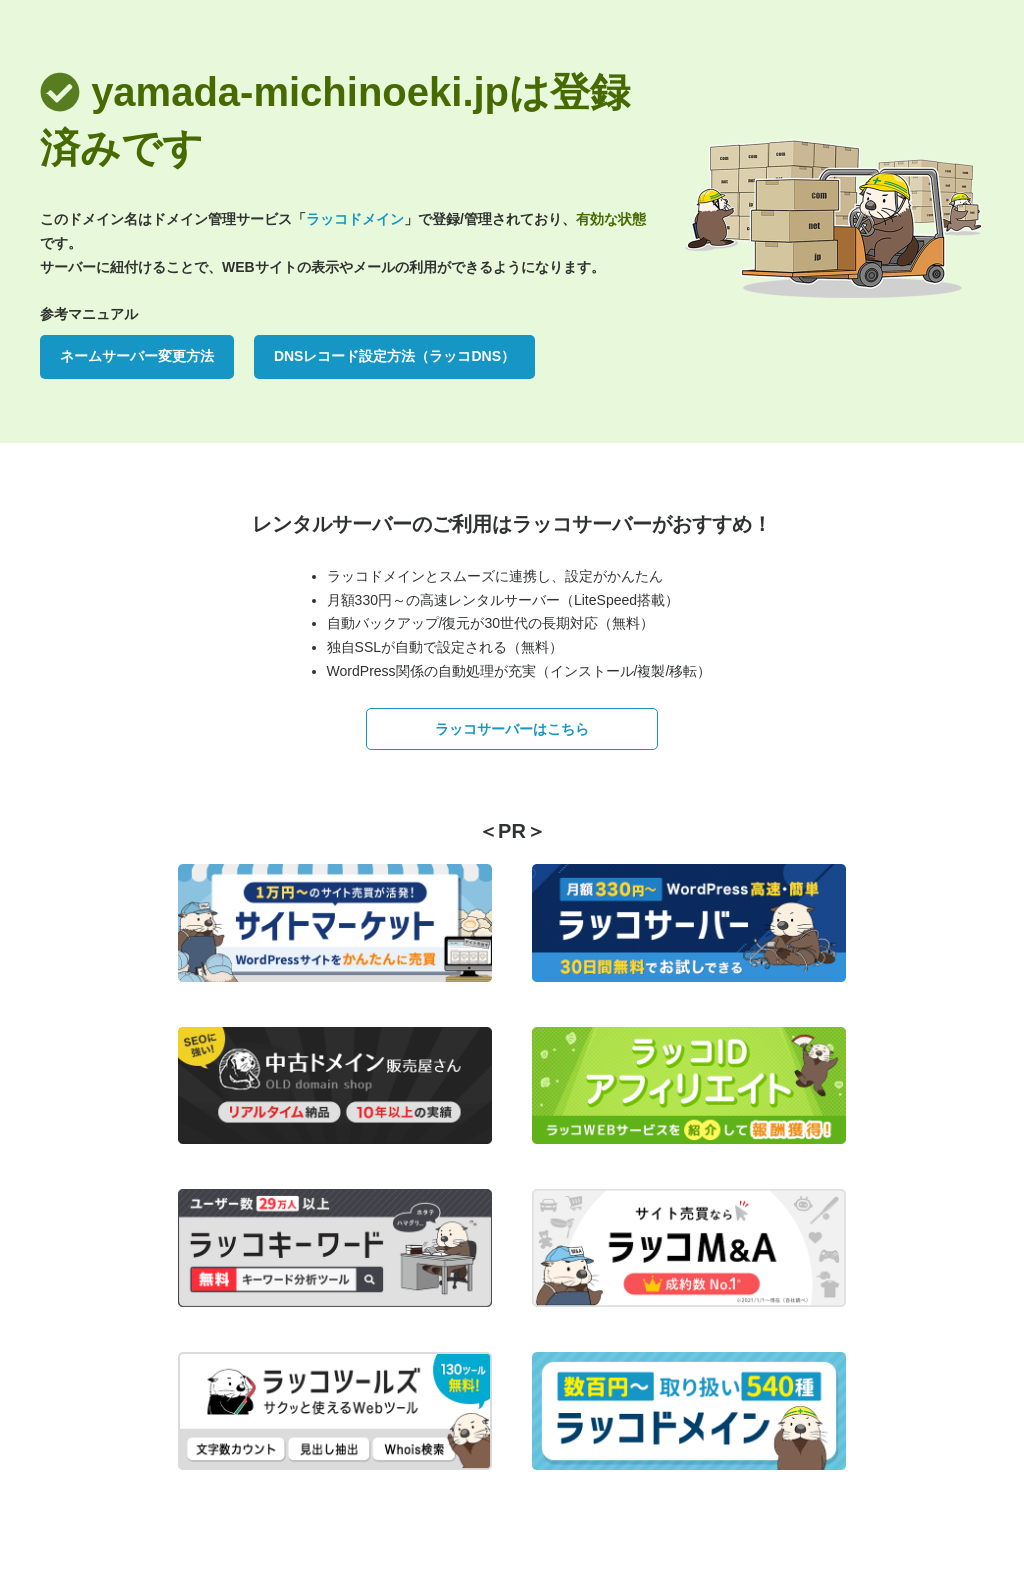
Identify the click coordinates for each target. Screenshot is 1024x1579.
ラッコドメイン (355, 219)
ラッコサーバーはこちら (512, 729)
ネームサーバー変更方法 (137, 356)
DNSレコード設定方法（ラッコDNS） (394, 356)
